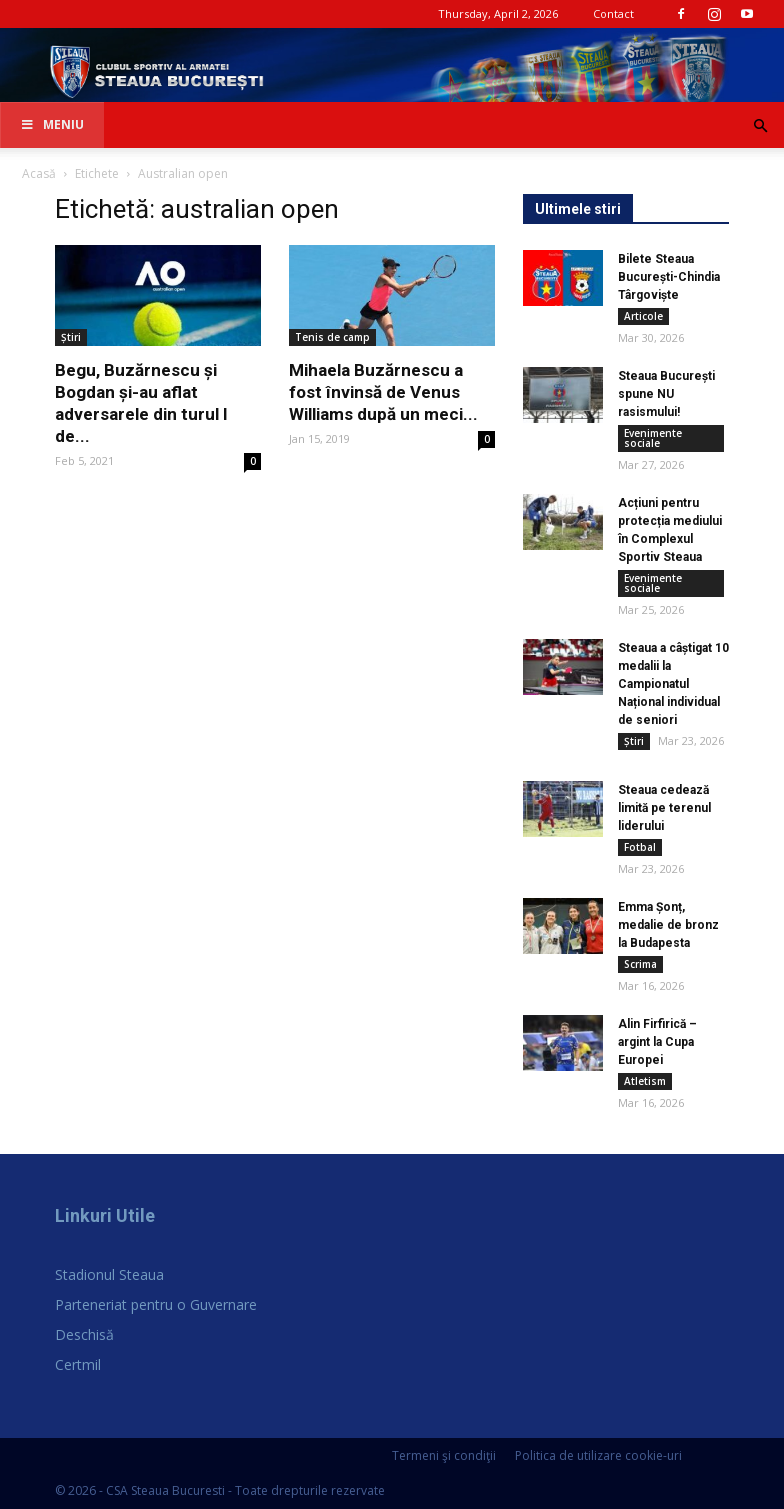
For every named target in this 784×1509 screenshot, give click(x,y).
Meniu (52, 124)
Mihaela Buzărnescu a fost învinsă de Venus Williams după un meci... (383, 392)
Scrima (640, 964)
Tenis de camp (332, 337)
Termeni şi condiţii (444, 1455)
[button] (760, 126)
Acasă (39, 173)
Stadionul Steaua (109, 1274)
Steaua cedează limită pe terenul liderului (664, 808)
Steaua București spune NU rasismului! (666, 394)
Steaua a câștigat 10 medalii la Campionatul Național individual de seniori (673, 684)
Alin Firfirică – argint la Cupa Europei (657, 1042)
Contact (613, 13)
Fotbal (640, 847)
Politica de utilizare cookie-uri (598, 1455)
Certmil (78, 1364)
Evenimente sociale (653, 438)
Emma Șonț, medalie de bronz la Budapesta (668, 925)
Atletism (645, 1081)
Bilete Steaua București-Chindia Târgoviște (669, 277)
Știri (71, 337)
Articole (643, 316)
